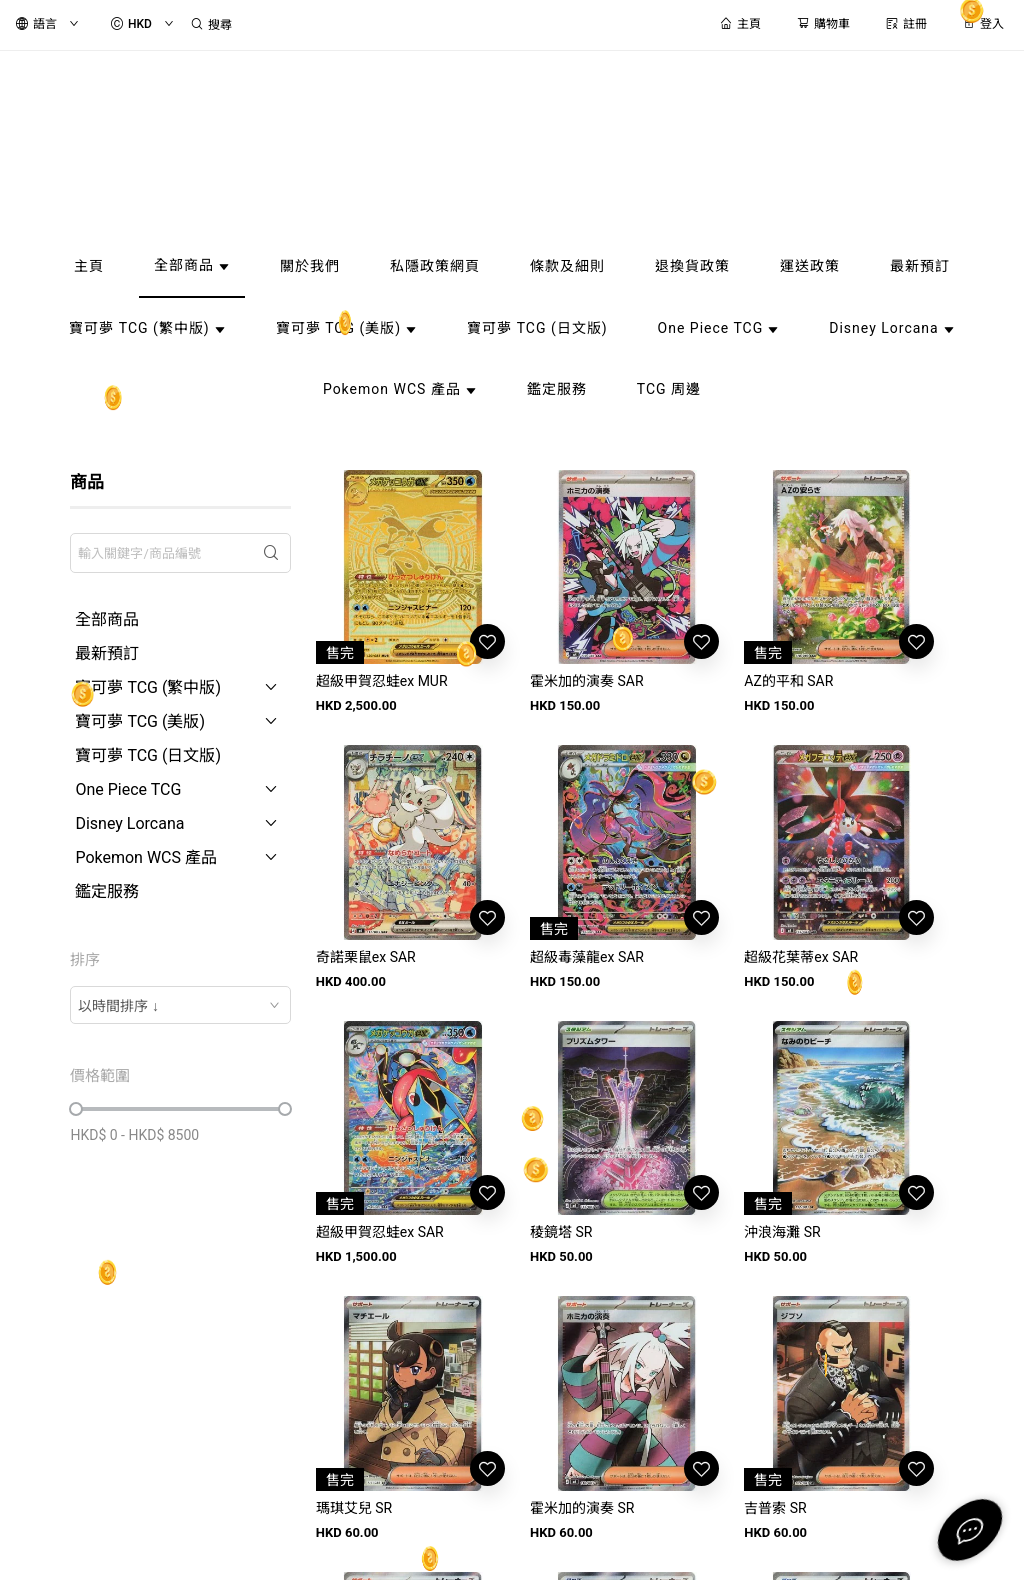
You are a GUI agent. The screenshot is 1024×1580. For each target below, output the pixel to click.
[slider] (76, 1109)
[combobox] (180, 1005)
